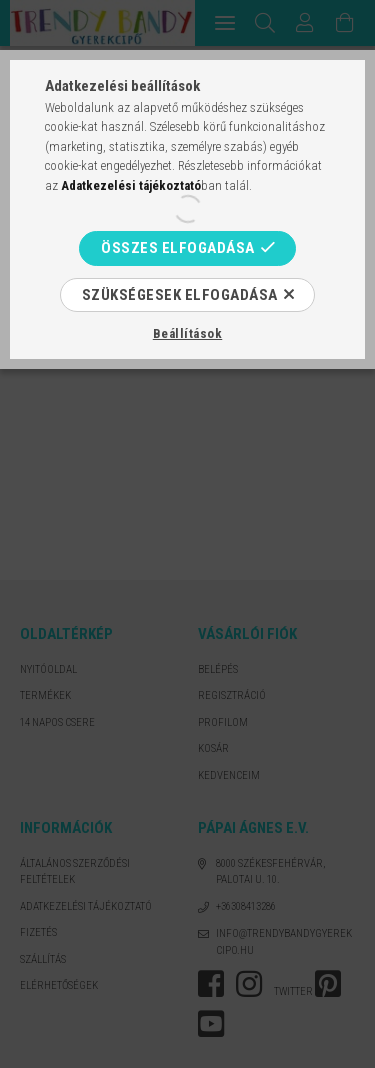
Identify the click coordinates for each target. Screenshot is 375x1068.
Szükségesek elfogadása (180, 295)
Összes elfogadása (178, 248)
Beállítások (188, 333)
